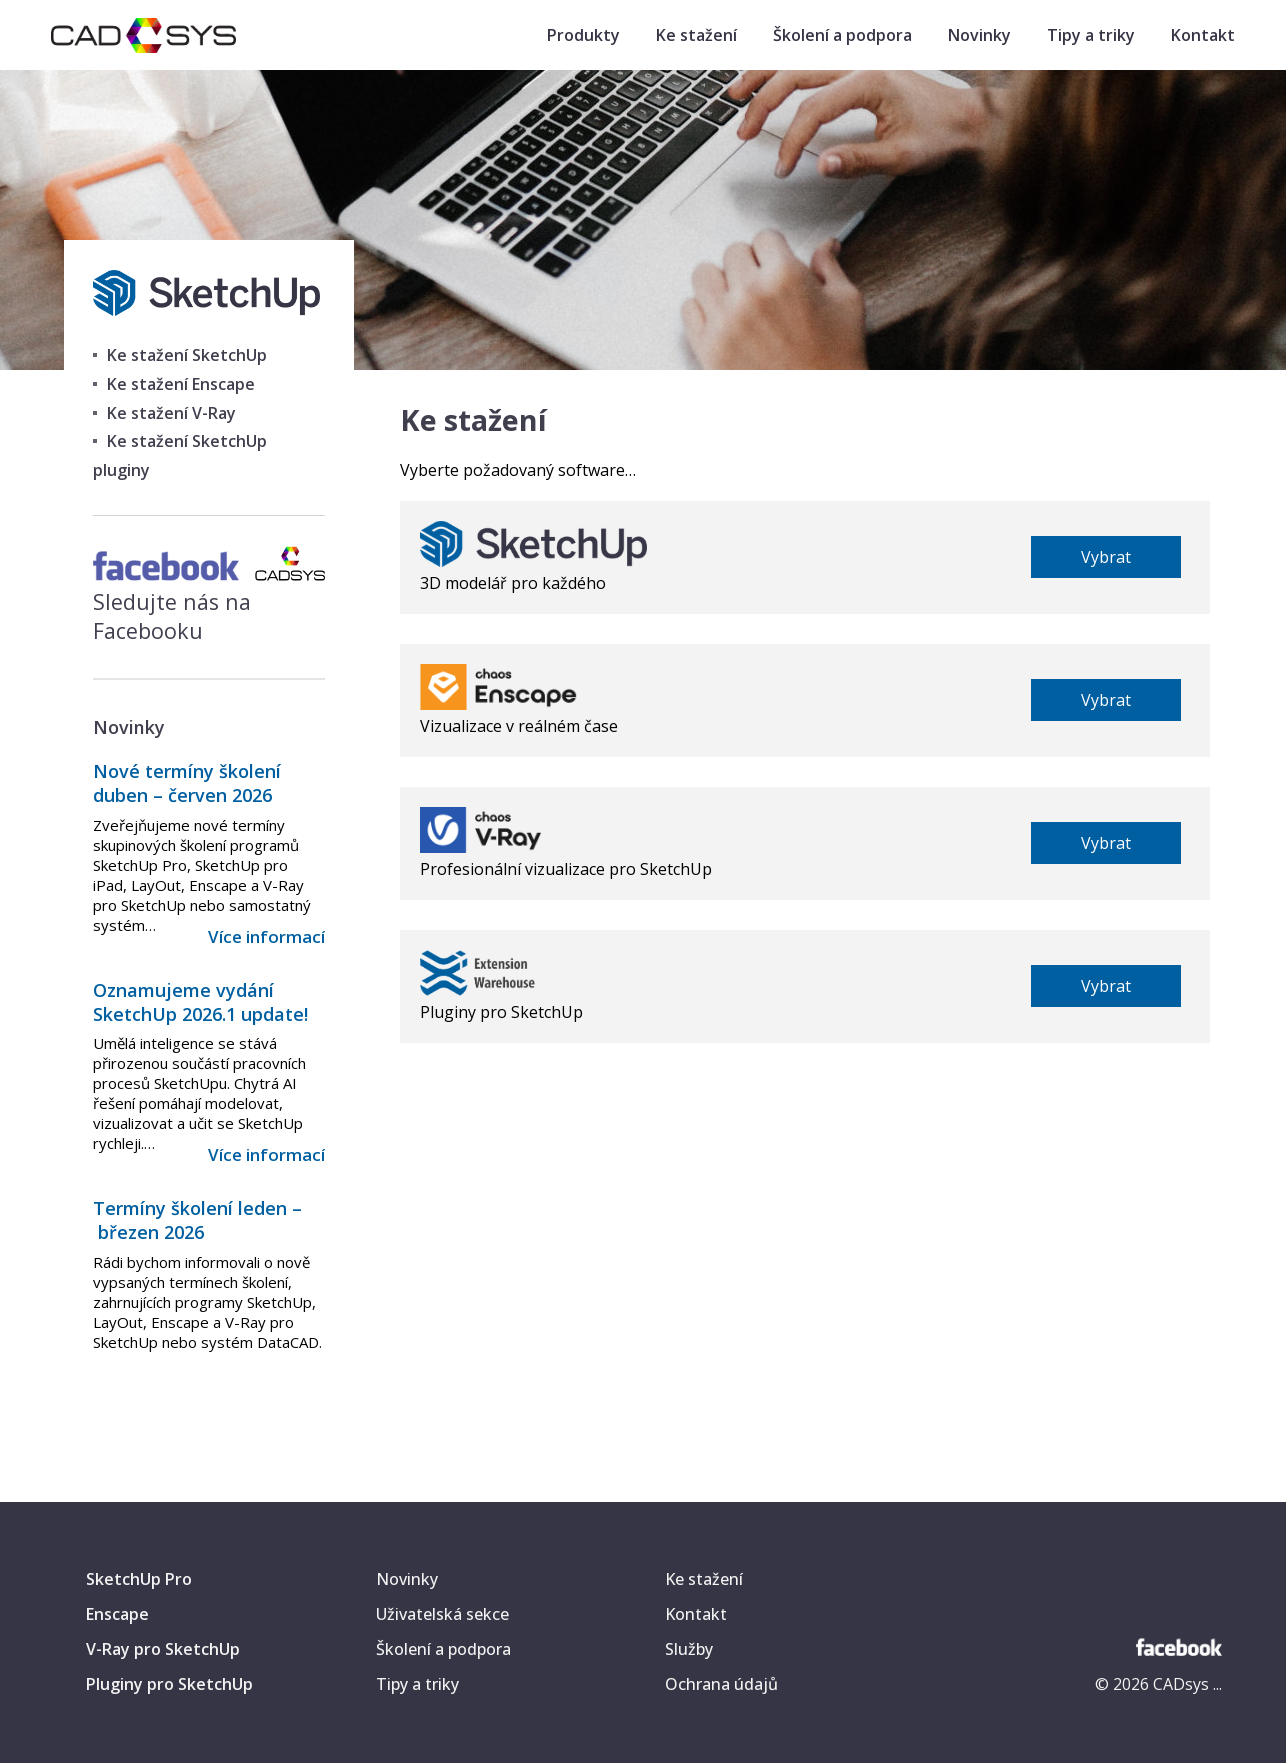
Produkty (583, 35)
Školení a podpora (842, 35)
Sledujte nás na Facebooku (208, 601)
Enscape (117, 1614)
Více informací (266, 936)
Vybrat (1106, 557)
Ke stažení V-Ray (171, 413)
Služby (689, 1649)
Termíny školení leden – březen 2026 (197, 1220)
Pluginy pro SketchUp (169, 1684)
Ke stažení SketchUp (187, 355)
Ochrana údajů (721, 1684)
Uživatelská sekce (442, 1614)
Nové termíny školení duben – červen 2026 (187, 783)
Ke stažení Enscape (181, 384)
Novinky (979, 35)
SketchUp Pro (139, 1579)
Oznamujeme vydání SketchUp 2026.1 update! (200, 1002)
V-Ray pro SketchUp (163, 1649)
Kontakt (1203, 35)
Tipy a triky (1091, 35)
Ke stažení (696, 35)
